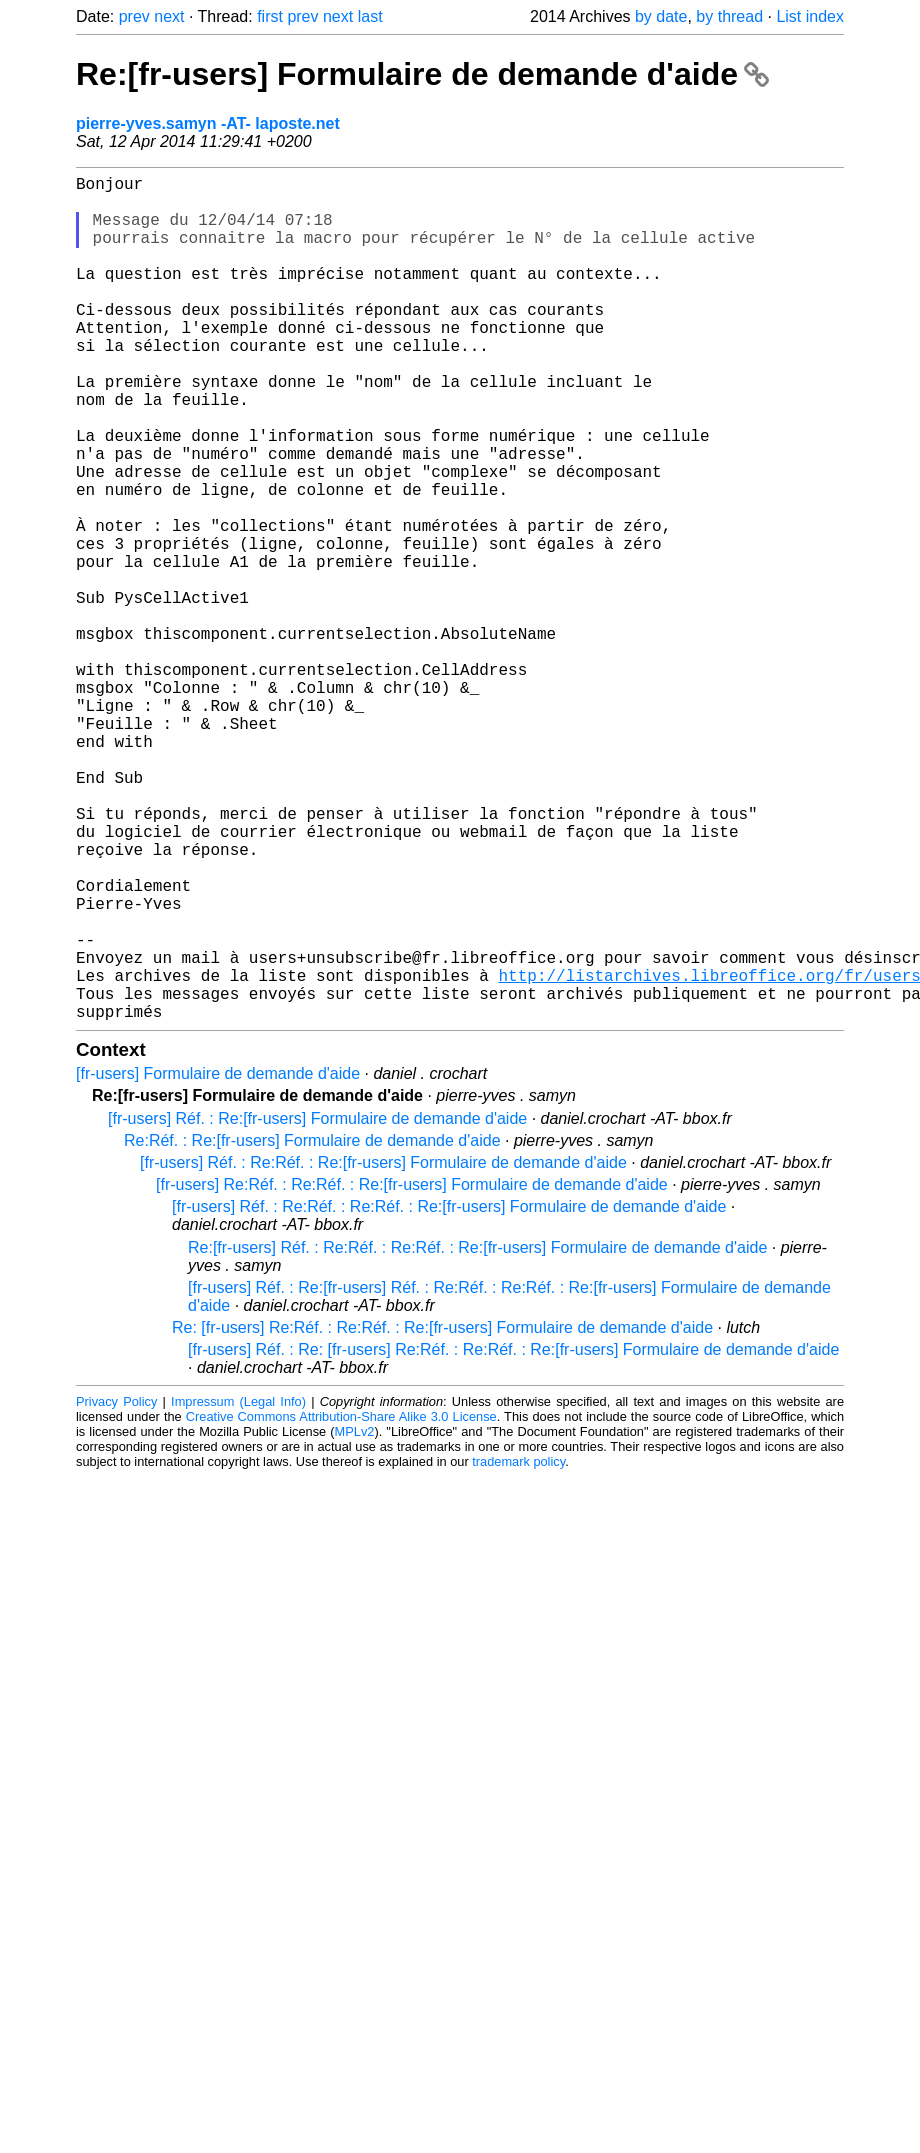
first (270, 16)
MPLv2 (355, 1619)
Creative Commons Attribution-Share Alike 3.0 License (341, 1604)
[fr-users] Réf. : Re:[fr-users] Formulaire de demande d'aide (317, 1306)
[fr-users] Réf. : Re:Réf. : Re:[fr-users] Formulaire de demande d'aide (383, 1350)
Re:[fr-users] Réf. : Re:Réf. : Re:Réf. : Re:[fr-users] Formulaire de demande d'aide (477, 1435)
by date (661, 16)
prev (134, 16)
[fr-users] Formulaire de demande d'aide (218, 1261)
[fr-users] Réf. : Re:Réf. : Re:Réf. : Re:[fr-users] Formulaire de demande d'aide (449, 1394)
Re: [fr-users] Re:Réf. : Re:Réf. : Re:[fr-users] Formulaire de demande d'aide (442, 1515)
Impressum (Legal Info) (238, 1589)
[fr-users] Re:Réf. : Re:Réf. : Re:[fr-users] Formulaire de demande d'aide (412, 1372)
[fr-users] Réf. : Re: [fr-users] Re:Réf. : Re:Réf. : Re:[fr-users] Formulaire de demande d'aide (513, 1537)
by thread (729, 16)
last (370, 16)
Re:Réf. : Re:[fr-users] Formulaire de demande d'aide (312, 1328)
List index (810, 16)
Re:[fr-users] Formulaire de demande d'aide (422, 74)
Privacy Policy (116, 1589)
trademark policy (518, 1649)
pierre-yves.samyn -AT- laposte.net (208, 123)
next (169, 16)
